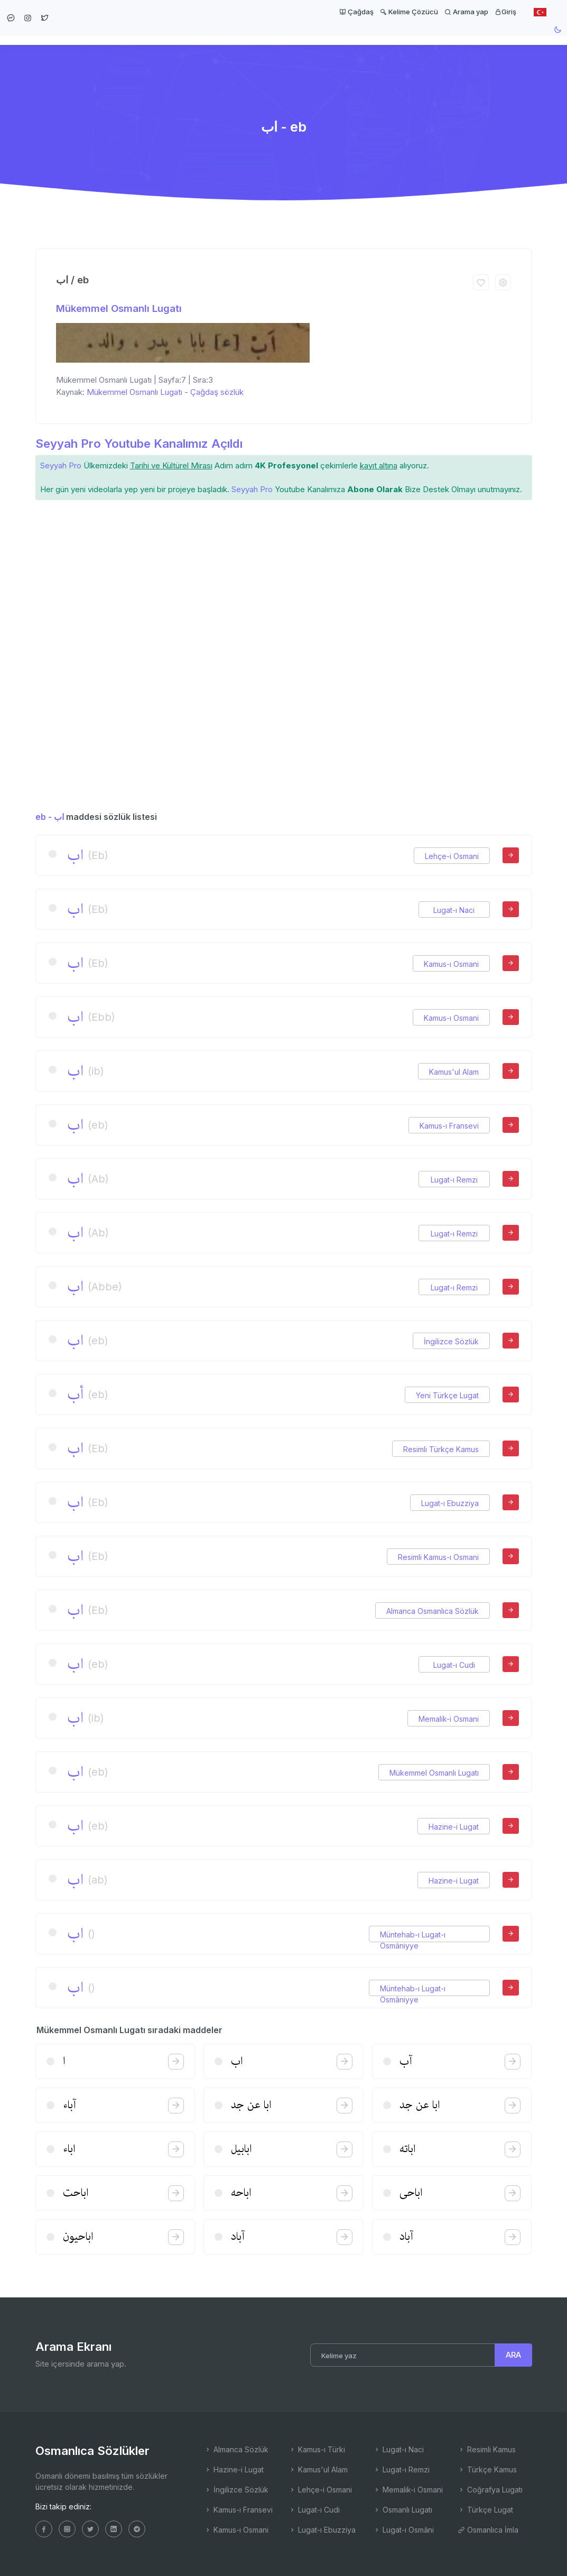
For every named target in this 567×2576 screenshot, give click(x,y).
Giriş (505, 11)
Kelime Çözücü (409, 11)
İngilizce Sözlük (451, 1341)
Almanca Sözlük (236, 2449)
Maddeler (331, 40)
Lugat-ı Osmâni (403, 2529)
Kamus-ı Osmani (451, 963)
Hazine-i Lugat (454, 1826)
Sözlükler (273, 40)
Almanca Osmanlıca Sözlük (432, 1610)
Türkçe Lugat (485, 2509)
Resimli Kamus (487, 2449)
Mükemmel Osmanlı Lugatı (119, 308)
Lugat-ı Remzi (454, 1179)
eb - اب (49, 816)
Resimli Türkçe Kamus (441, 1449)
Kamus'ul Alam (454, 1071)
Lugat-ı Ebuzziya (450, 1503)
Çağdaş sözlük (217, 392)
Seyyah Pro (60, 465)
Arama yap (466, 11)
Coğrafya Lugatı (490, 2489)
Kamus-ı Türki (317, 2449)
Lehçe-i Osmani (452, 856)
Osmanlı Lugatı (402, 2509)
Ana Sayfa (214, 40)
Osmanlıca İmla (488, 2529)
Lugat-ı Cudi (454, 1664)
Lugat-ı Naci (454, 910)
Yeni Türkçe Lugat (447, 1395)
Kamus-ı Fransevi (449, 1125)
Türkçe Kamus (487, 2469)
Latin (379, 40)
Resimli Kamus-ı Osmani (438, 1557)
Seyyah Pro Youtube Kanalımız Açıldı (139, 443)
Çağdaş (356, 11)
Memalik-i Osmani (449, 1718)
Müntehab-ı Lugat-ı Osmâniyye (412, 1934)
